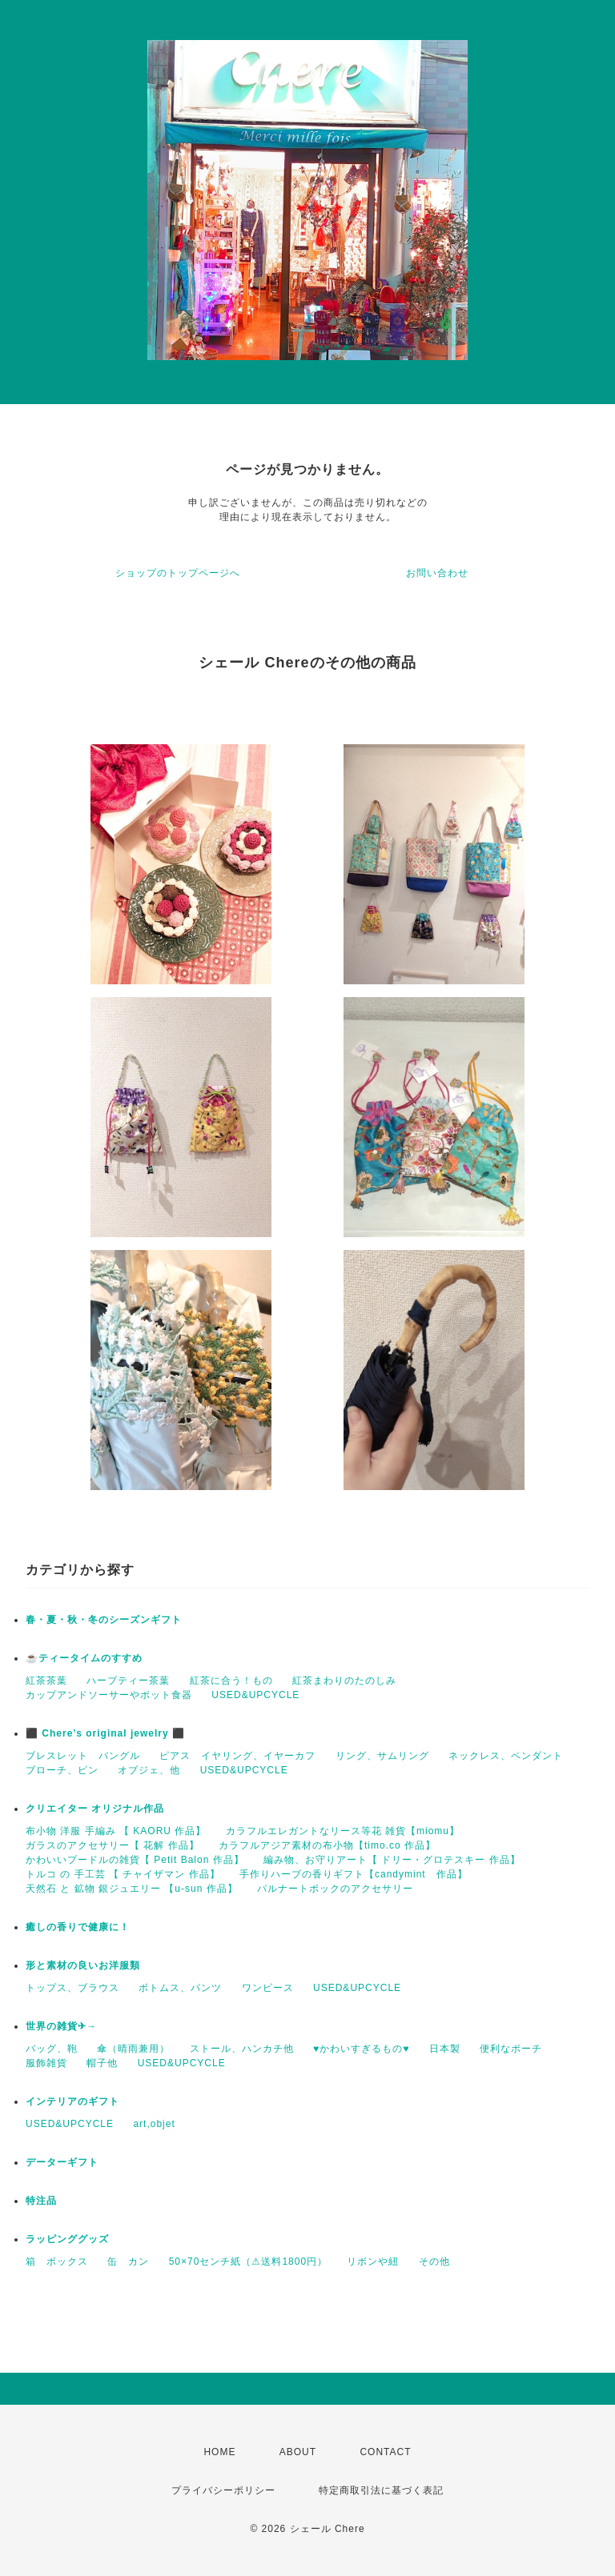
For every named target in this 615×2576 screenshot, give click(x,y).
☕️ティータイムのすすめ (84, 1658)
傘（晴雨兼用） (133, 2048)
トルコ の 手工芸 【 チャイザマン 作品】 (123, 1874)
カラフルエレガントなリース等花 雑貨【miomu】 (343, 1831)
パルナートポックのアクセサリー (335, 1888)
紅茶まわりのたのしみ (344, 1680)
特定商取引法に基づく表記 (381, 2490)
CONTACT (385, 2452)
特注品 (41, 2200)
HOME (219, 2452)
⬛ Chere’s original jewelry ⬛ (105, 1733)
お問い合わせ (437, 573)
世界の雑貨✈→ (61, 2026)
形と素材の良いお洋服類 (83, 1965)
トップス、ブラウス (72, 1987)
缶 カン (128, 2261)
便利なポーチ (511, 2048)
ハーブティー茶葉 (128, 1680)
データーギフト (62, 2162)
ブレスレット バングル (83, 1755)
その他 (434, 2261)
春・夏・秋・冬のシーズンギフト (104, 1619)
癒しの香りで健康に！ (78, 1927)
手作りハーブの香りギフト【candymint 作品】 (353, 1874)
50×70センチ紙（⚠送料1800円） (248, 2261)
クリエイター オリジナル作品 (95, 1808)
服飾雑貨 (46, 2063)
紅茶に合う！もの (231, 1680)
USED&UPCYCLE (255, 1695)
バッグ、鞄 (52, 2048)
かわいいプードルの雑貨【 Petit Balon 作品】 (135, 1859)
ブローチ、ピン (62, 1770)
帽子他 (102, 2063)
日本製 (444, 2048)
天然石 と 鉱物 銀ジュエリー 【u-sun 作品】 (132, 1888)
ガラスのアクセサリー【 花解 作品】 (112, 1845)
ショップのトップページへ (177, 573)
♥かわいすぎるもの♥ (361, 2048)
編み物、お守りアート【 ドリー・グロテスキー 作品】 (392, 1859)
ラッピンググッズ (67, 2239)
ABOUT (297, 2452)
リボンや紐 (373, 2261)
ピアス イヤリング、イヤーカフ (237, 1755)
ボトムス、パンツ (180, 1987)
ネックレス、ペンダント (505, 1755)
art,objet (154, 2123)
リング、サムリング (382, 1755)
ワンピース (268, 1987)
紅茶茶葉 (46, 1680)
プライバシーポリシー (223, 2490)
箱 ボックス (57, 2261)
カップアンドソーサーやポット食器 (109, 1695)
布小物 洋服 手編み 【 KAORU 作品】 (116, 1831)
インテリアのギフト (72, 2101)
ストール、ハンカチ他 (242, 2048)
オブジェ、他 (149, 1770)
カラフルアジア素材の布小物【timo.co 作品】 (327, 1845)
